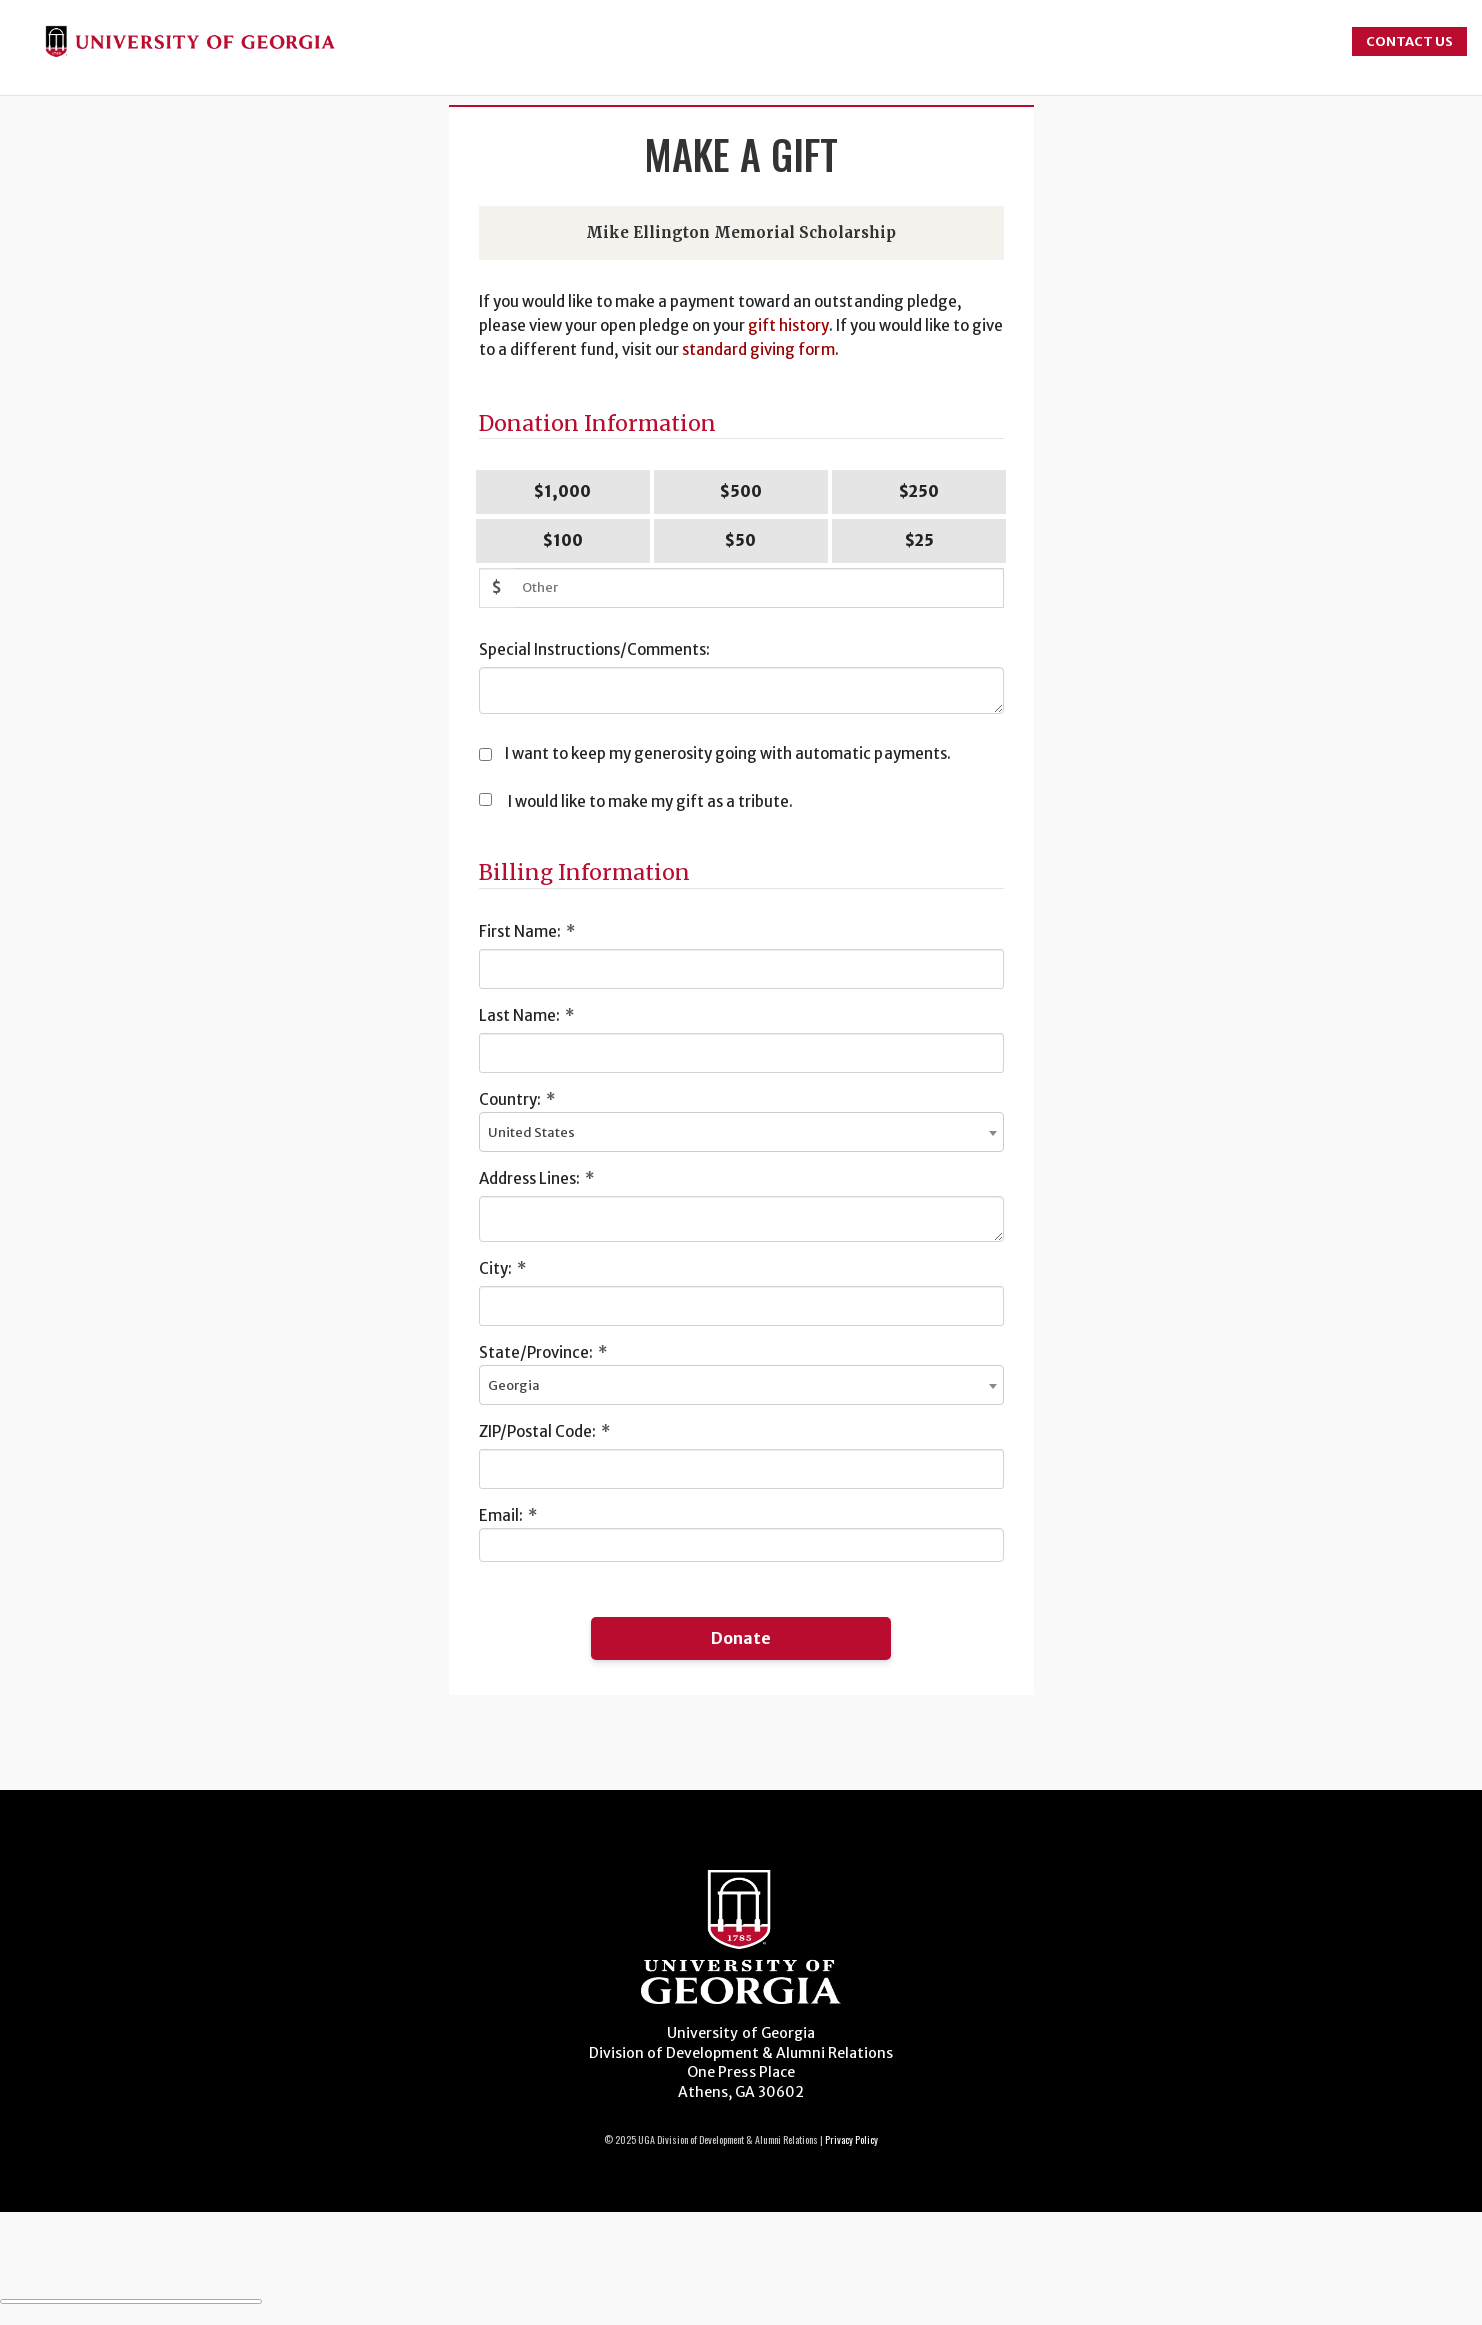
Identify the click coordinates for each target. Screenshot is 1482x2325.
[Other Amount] (759, 588)
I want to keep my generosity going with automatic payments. (728, 753)
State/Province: (543, 1352)
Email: (508, 1515)
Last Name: (526, 1015)
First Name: (527, 931)
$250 (919, 491)
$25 (919, 540)
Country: (517, 1099)
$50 (740, 540)
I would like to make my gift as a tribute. (651, 801)
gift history (788, 325)
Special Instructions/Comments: (595, 649)
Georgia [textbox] (514, 1385)
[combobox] (741, 1132)
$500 (741, 491)
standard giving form (758, 349)
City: (502, 1268)
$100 (563, 540)
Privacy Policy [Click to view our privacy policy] (851, 2139)
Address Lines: (536, 1178)
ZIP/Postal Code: (544, 1431)
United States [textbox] (531, 1132)
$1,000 (562, 491)
